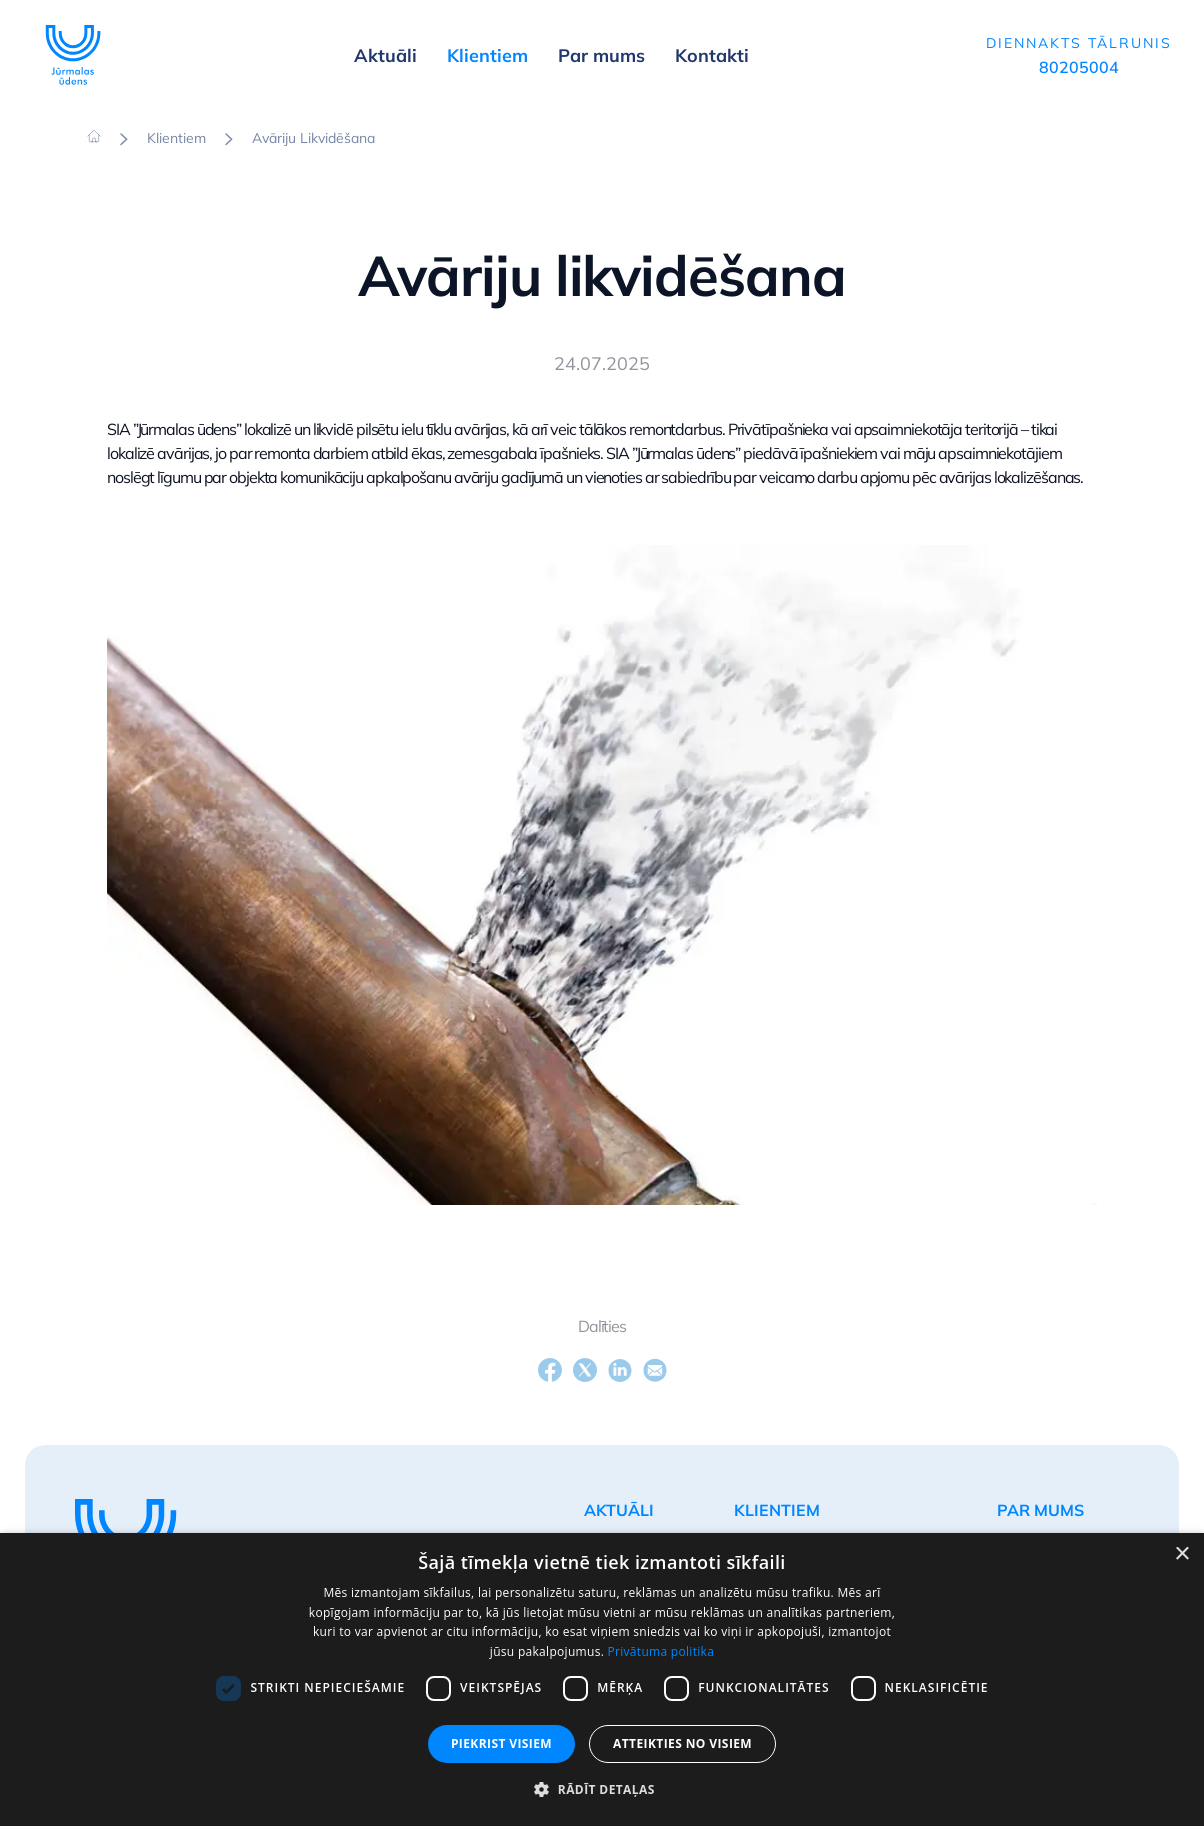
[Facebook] (550, 1370)
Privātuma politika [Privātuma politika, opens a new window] (661, 1651)
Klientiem (176, 138)
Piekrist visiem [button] (501, 1743)
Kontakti (712, 55)
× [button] (1181, 1554)
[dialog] (602, 1679)
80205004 (1079, 67)
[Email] (655, 1370)
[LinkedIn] (620, 1370)
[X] (585, 1370)
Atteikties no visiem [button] (682, 1743)
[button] (601, 1790)
